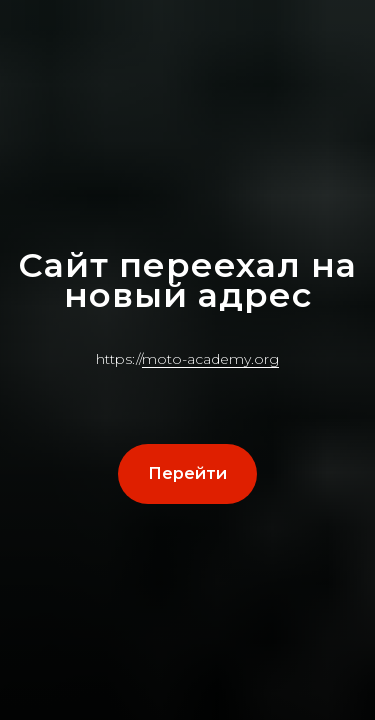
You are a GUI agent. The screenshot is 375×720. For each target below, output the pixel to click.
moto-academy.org (210, 359)
